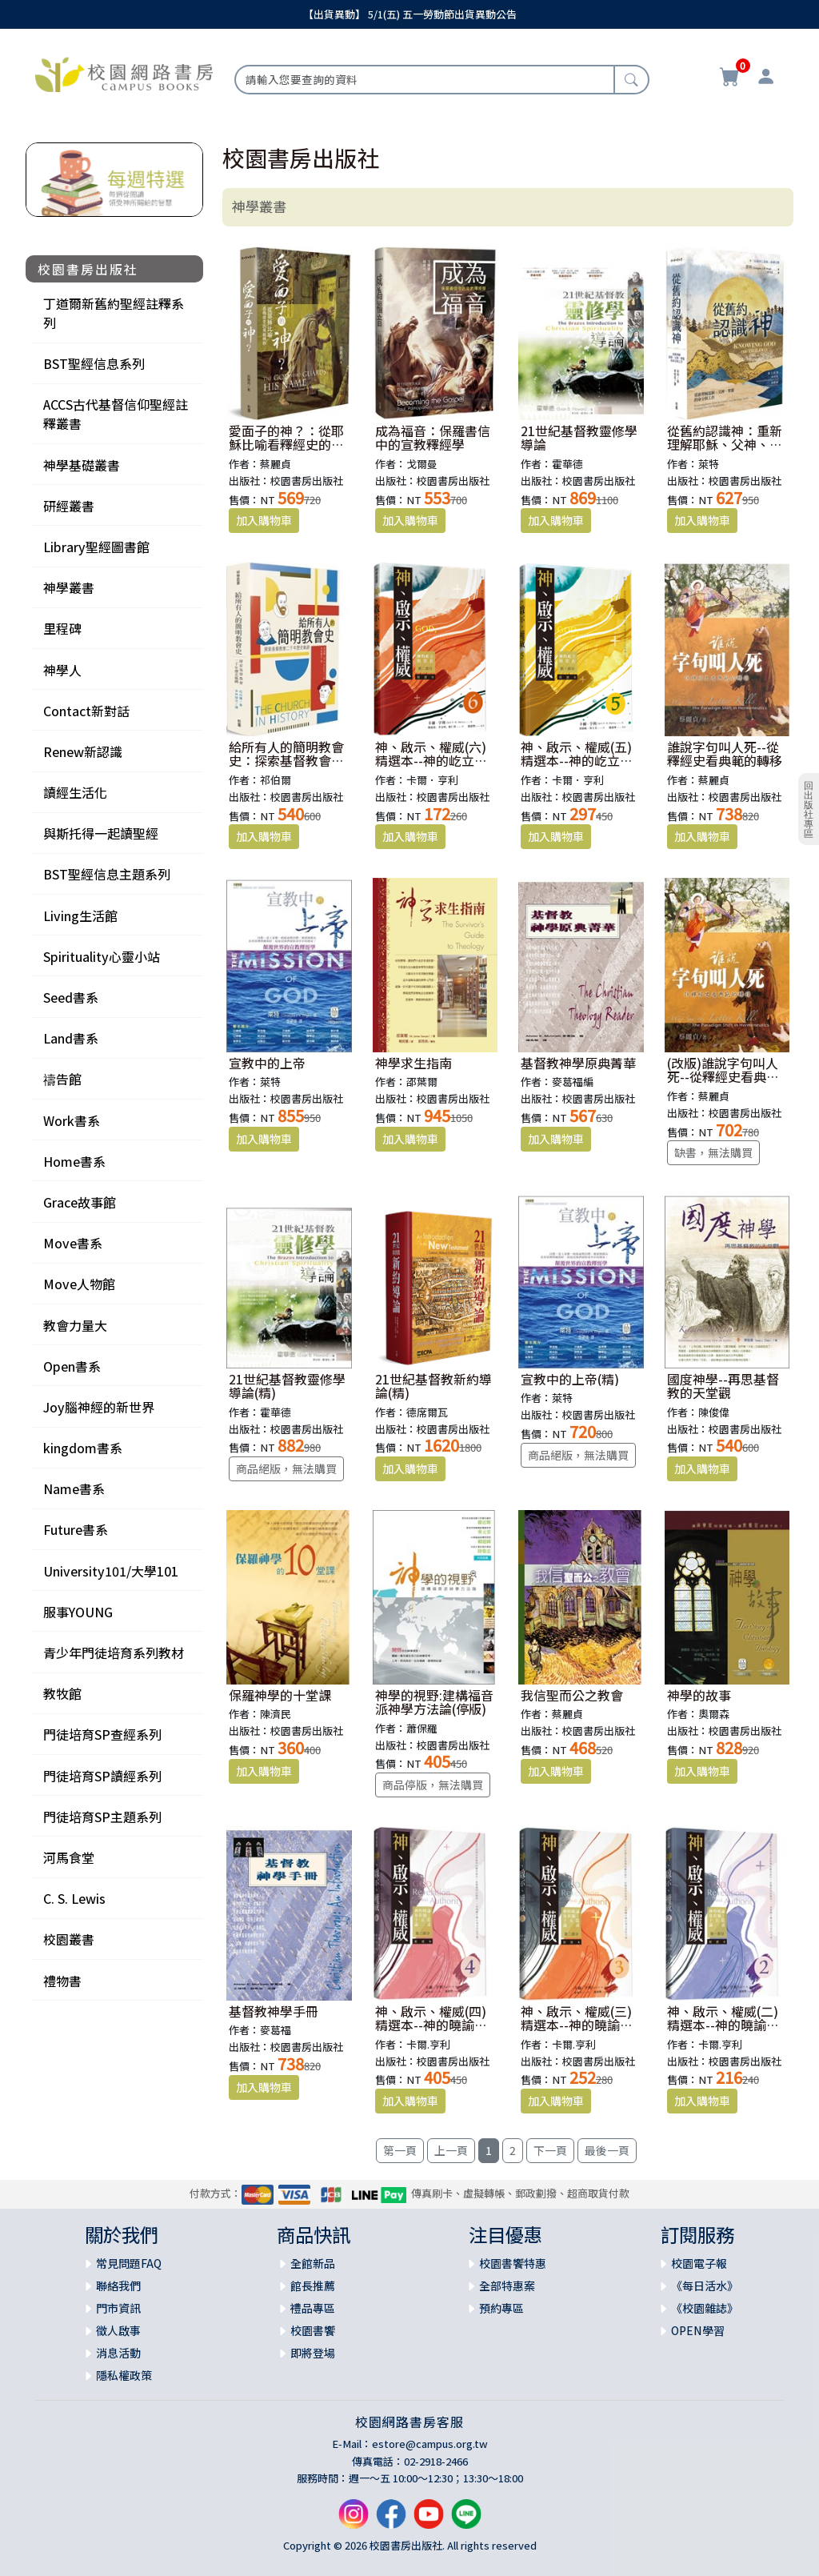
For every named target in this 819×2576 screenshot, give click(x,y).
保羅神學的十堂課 (280, 1695)
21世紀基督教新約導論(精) (433, 1386)
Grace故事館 (79, 1202)
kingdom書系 (82, 1447)
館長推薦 (312, 2286)
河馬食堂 (68, 1857)
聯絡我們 (118, 2286)
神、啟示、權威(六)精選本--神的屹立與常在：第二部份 (431, 760)
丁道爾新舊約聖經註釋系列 (113, 313)
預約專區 (501, 2308)
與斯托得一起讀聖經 (100, 833)
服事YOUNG (78, 1611)
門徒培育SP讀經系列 (102, 1775)
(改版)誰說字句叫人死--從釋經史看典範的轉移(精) (723, 1076)
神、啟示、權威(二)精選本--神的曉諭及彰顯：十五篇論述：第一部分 (724, 2032)
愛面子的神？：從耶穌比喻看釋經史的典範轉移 (286, 444)
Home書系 (74, 1161)
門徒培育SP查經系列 (102, 1734)
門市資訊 (118, 2308)
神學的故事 (699, 1695)
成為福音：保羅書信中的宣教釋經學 (432, 438)
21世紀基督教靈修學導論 (579, 438)
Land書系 (70, 1038)
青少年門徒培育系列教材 (113, 1652)
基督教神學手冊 (273, 2011)
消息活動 (118, 2353)
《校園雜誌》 (704, 2308)
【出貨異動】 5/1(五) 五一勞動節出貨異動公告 (410, 14)
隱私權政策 (124, 2375)
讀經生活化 (75, 792)
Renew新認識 (82, 751)
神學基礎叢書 (81, 465)
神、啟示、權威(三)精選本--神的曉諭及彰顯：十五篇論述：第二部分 (578, 2032)
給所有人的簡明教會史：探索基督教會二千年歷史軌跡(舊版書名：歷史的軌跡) (288, 768)
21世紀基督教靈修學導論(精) (287, 1386)
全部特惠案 (507, 2286)
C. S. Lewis (74, 1898)
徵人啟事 (118, 2330)
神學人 (62, 669)
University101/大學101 (110, 1570)
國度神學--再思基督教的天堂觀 (723, 1386)
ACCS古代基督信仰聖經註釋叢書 (115, 414)
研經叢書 (68, 505)
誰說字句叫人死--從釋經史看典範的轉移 (724, 754)
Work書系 (71, 1120)
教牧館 (62, 1693)
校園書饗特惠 (512, 2263)
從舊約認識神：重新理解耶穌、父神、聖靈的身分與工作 (724, 444)
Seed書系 (70, 997)
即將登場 (312, 2353)
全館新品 (312, 2263)
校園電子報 (699, 2263)
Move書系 (72, 1242)
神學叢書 (68, 587)
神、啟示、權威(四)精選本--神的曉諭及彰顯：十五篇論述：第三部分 (432, 2032)
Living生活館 (80, 915)
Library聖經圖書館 (96, 546)
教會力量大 (75, 1325)
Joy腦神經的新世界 (98, 1406)
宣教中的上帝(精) (570, 1378)
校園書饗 (312, 2330)
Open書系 (72, 1366)
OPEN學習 (698, 2330)
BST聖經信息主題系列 (106, 873)
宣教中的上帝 (267, 1062)
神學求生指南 (413, 1062)
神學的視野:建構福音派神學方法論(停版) (434, 1702)
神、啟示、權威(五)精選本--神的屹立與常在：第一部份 (577, 760)
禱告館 (62, 1078)
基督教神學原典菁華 (578, 1062)
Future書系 (75, 1529)
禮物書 (62, 1980)
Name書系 (74, 1488)
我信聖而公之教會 (572, 1695)
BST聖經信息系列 (94, 363)
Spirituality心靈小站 (101, 956)
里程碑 (62, 628)
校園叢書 (68, 1939)
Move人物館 (79, 1283)
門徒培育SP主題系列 (102, 1816)
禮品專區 (312, 2308)
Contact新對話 (86, 710)
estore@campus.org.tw (430, 2443)
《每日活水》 (704, 2286)
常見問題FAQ (129, 2263)
